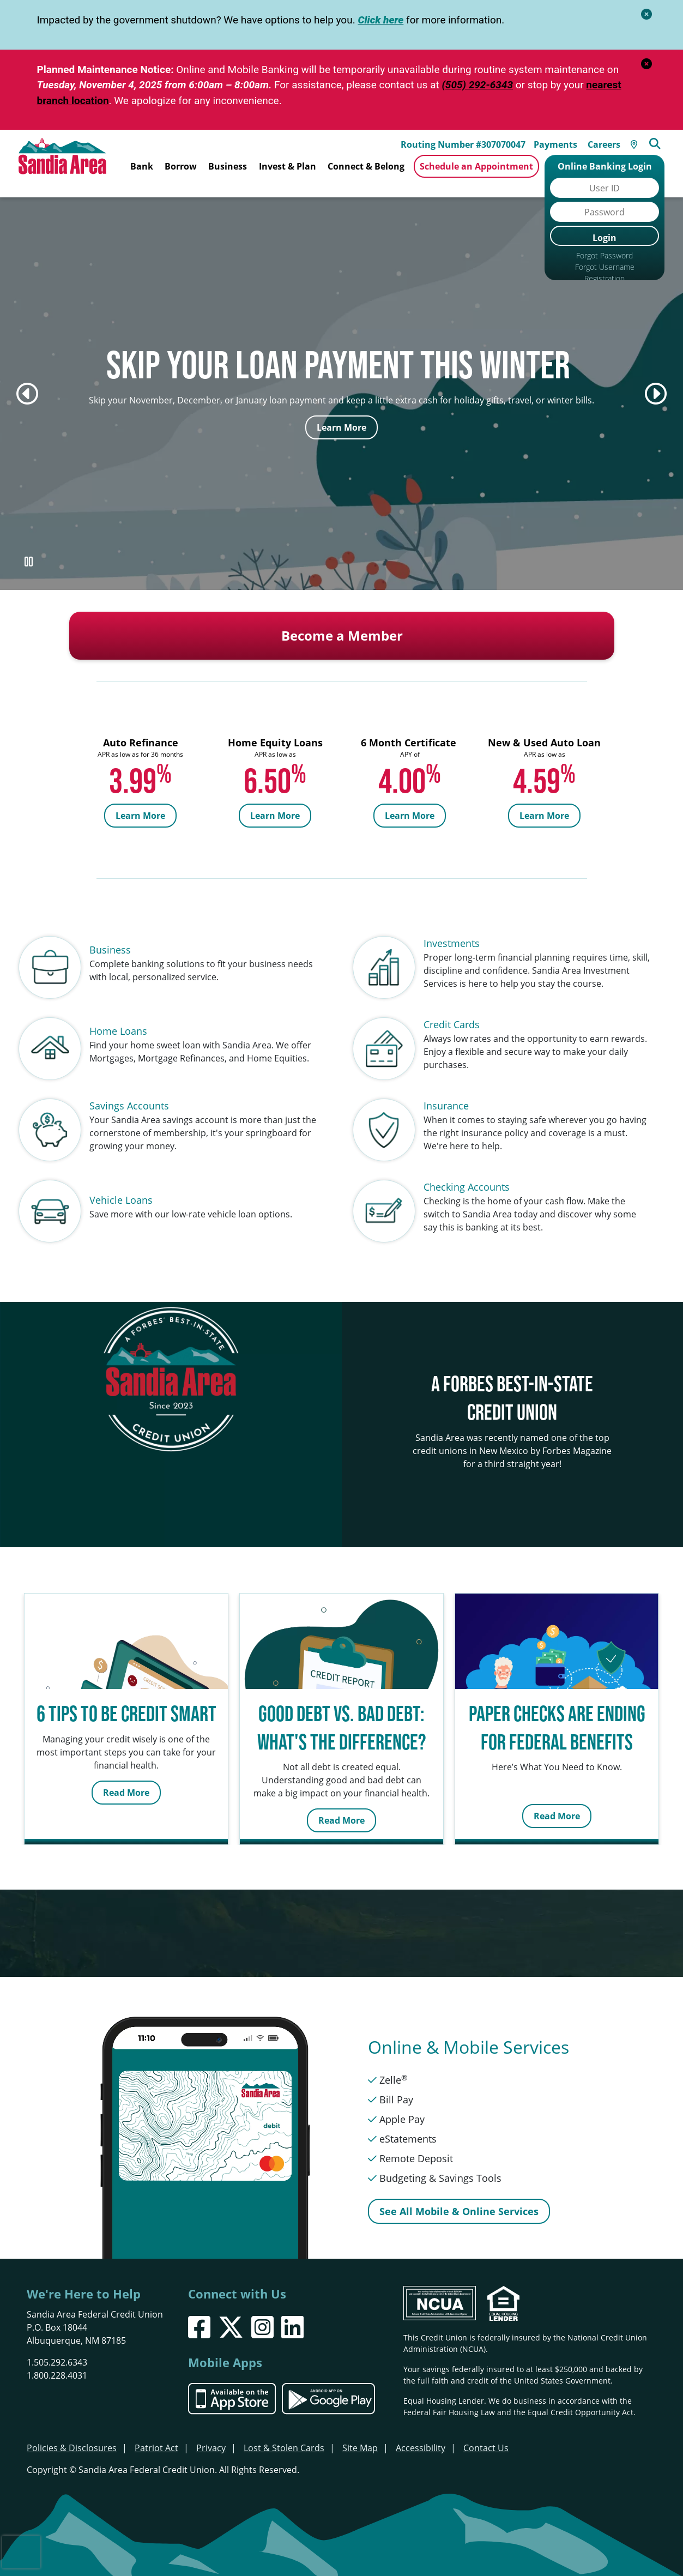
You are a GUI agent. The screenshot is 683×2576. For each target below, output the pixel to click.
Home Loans (118, 1019)
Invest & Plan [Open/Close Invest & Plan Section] (287, 166)
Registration (604, 278)
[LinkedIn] (292, 2315)
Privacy (211, 2436)
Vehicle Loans (121, 1188)
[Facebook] (199, 2315)
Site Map (360, 2436)
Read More (126, 1781)
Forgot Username (604, 267)
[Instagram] (262, 2315)
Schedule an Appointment (476, 166)
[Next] (655, 382)
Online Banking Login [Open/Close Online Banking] (605, 166)
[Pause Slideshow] (28, 550)
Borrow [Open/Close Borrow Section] (181, 166)
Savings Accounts (129, 1094)
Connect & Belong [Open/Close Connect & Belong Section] (366, 166)
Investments (452, 931)
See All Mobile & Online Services (459, 2199)
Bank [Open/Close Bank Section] (141, 166)
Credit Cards (452, 1012)
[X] (231, 2315)
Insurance (446, 1094)
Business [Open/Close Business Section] (227, 166)
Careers (607, 142)
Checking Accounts (467, 1175)
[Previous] (27, 382)
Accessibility (420, 2436)
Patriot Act (156, 2436)
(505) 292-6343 (477, 85)
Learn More (341, 416)
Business (110, 938)
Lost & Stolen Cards (284, 2436)
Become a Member (342, 624)
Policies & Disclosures (72, 2436)
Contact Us (486, 2436)
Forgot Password (604, 255)
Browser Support (604, 290)
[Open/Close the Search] (659, 140)
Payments (559, 142)
